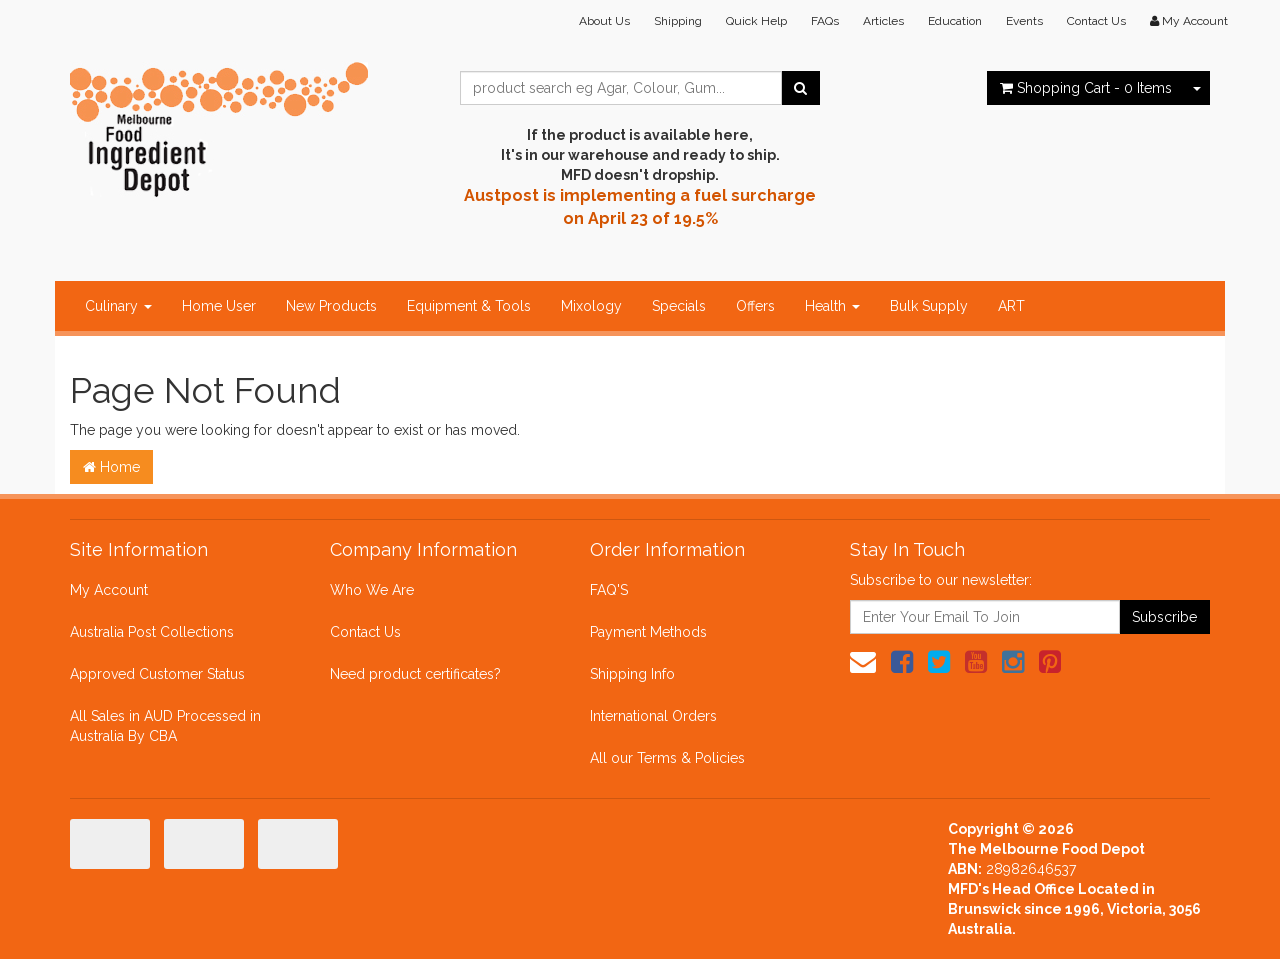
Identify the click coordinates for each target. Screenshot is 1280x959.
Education (955, 21)
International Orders (653, 716)
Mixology (591, 306)
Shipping (678, 21)
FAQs (825, 21)
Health (832, 306)
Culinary (118, 306)
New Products (331, 306)
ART (1011, 306)
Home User (219, 306)
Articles (883, 21)
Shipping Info (632, 674)
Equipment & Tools (469, 306)
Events (1024, 21)
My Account (109, 590)
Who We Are (372, 590)
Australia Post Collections (152, 632)
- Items (1086, 88)
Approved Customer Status (157, 674)
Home (111, 467)
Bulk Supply (929, 306)
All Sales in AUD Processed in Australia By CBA (165, 726)
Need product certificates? (415, 674)
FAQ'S (609, 590)
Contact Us (1096, 21)
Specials (679, 306)
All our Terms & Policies (667, 758)
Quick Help (756, 21)
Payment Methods (648, 632)
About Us (604, 21)
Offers (755, 306)
